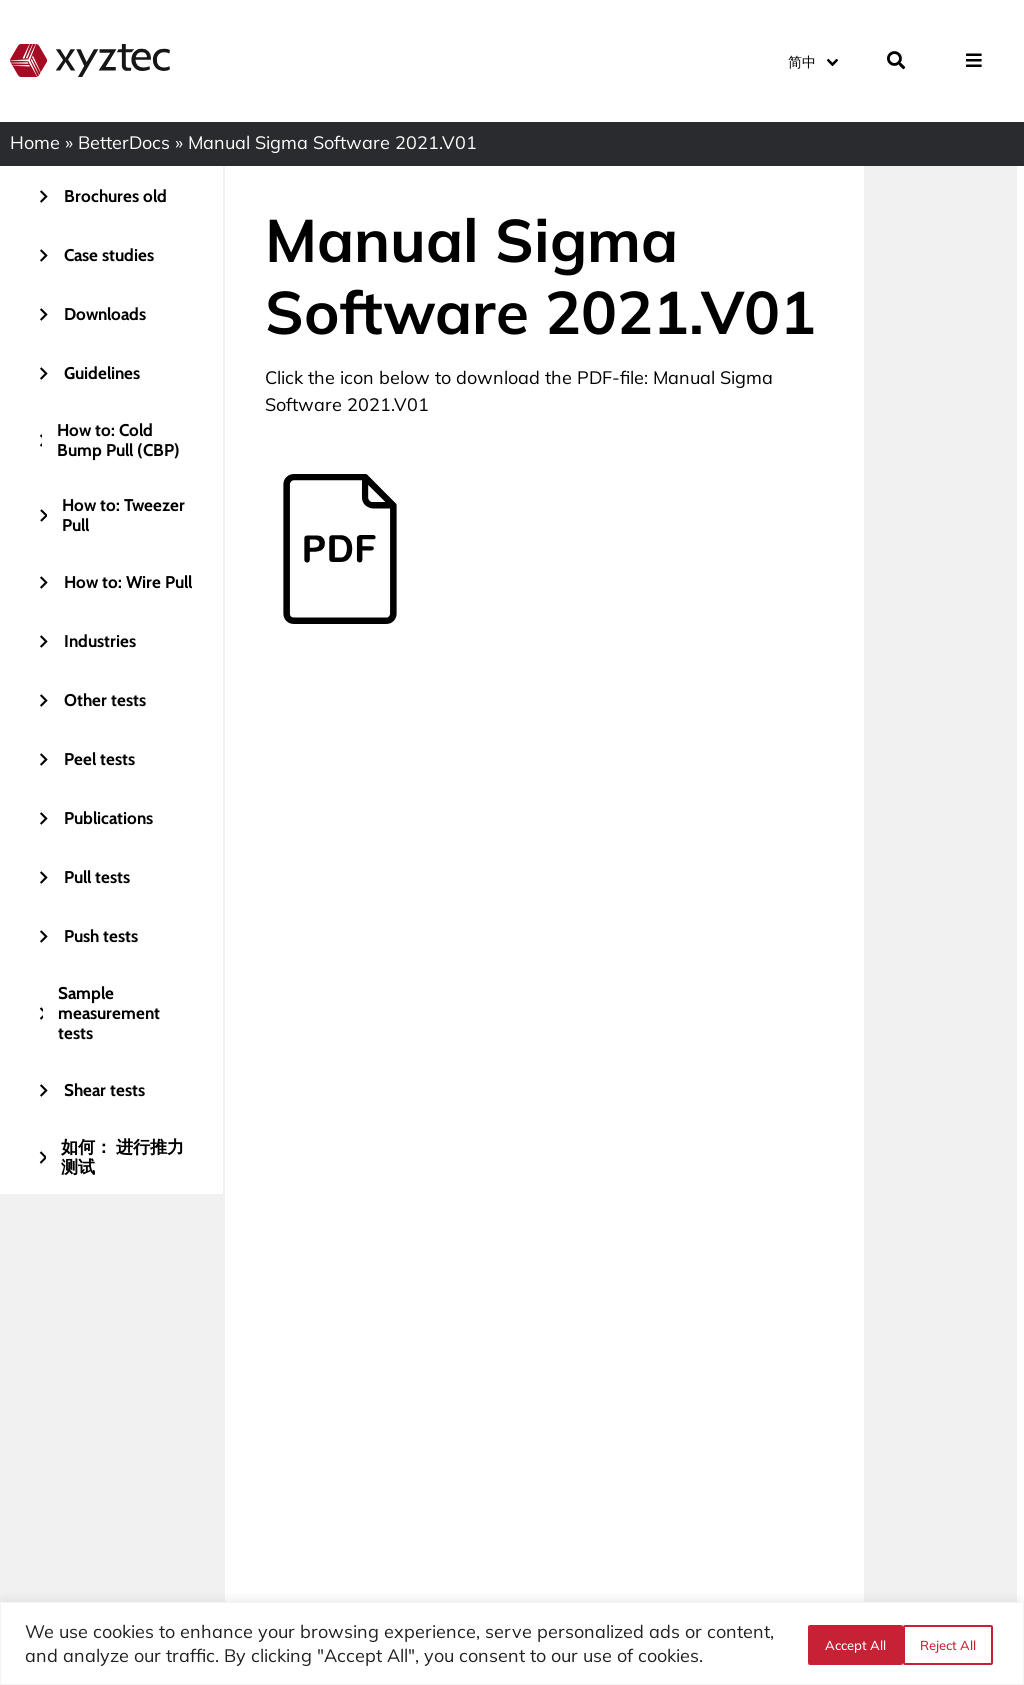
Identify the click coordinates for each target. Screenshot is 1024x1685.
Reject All (851, 1644)
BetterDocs (124, 142)
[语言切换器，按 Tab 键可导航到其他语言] (812, 59)
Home (35, 142)
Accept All (951, 1644)
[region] (512, 1643)
